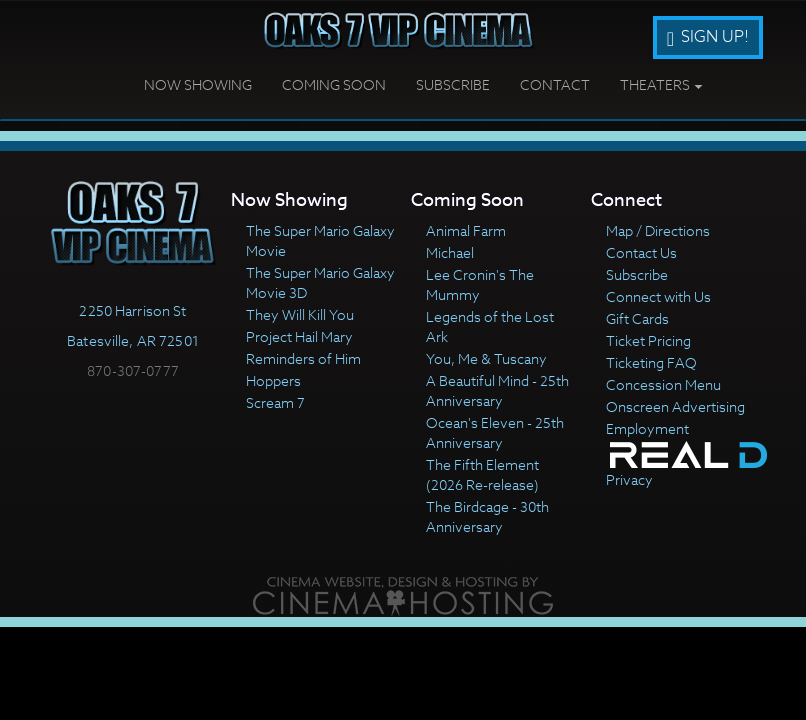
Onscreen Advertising (675, 406)
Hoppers (273, 380)
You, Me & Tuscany (486, 358)
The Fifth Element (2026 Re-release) (482, 474)
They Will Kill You (300, 314)
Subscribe (453, 84)
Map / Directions (658, 230)
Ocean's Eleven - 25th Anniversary (495, 432)
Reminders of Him (303, 358)
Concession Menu (663, 384)
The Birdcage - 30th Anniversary (487, 516)
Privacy (629, 479)
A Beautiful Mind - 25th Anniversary (497, 390)
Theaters (661, 84)
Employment (647, 428)
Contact (555, 84)
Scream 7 (275, 402)
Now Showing (198, 84)
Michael (450, 252)
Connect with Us (658, 296)
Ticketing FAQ (651, 362)
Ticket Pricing (648, 340)
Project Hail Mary (299, 336)
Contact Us (641, 252)
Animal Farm (466, 230)
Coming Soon (334, 84)
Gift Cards (637, 318)
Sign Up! (708, 37)
